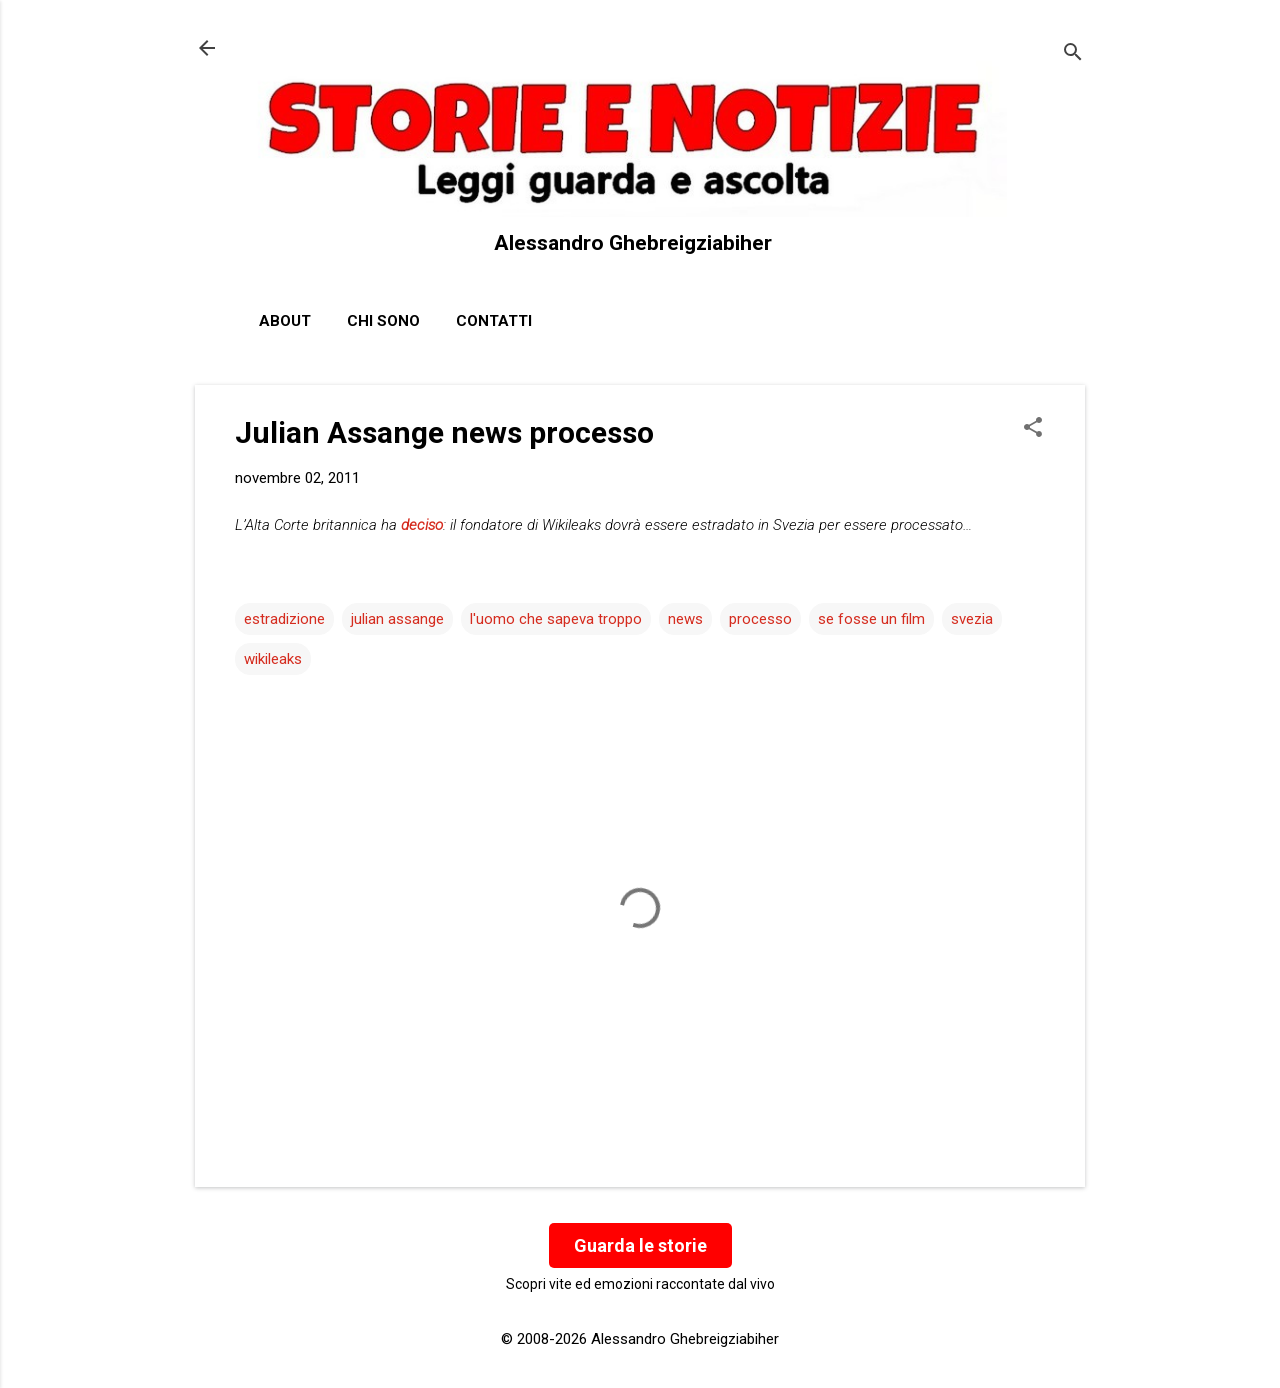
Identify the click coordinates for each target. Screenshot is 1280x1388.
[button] (1033, 429)
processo (760, 619)
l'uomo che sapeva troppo (556, 619)
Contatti (494, 321)
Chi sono (383, 321)
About (285, 321)
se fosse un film (871, 619)
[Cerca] (1073, 54)
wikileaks (273, 659)
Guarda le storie (640, 1245)
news (685, 619)
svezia (972, 619)
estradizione (284, 619)
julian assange (397, 619)
